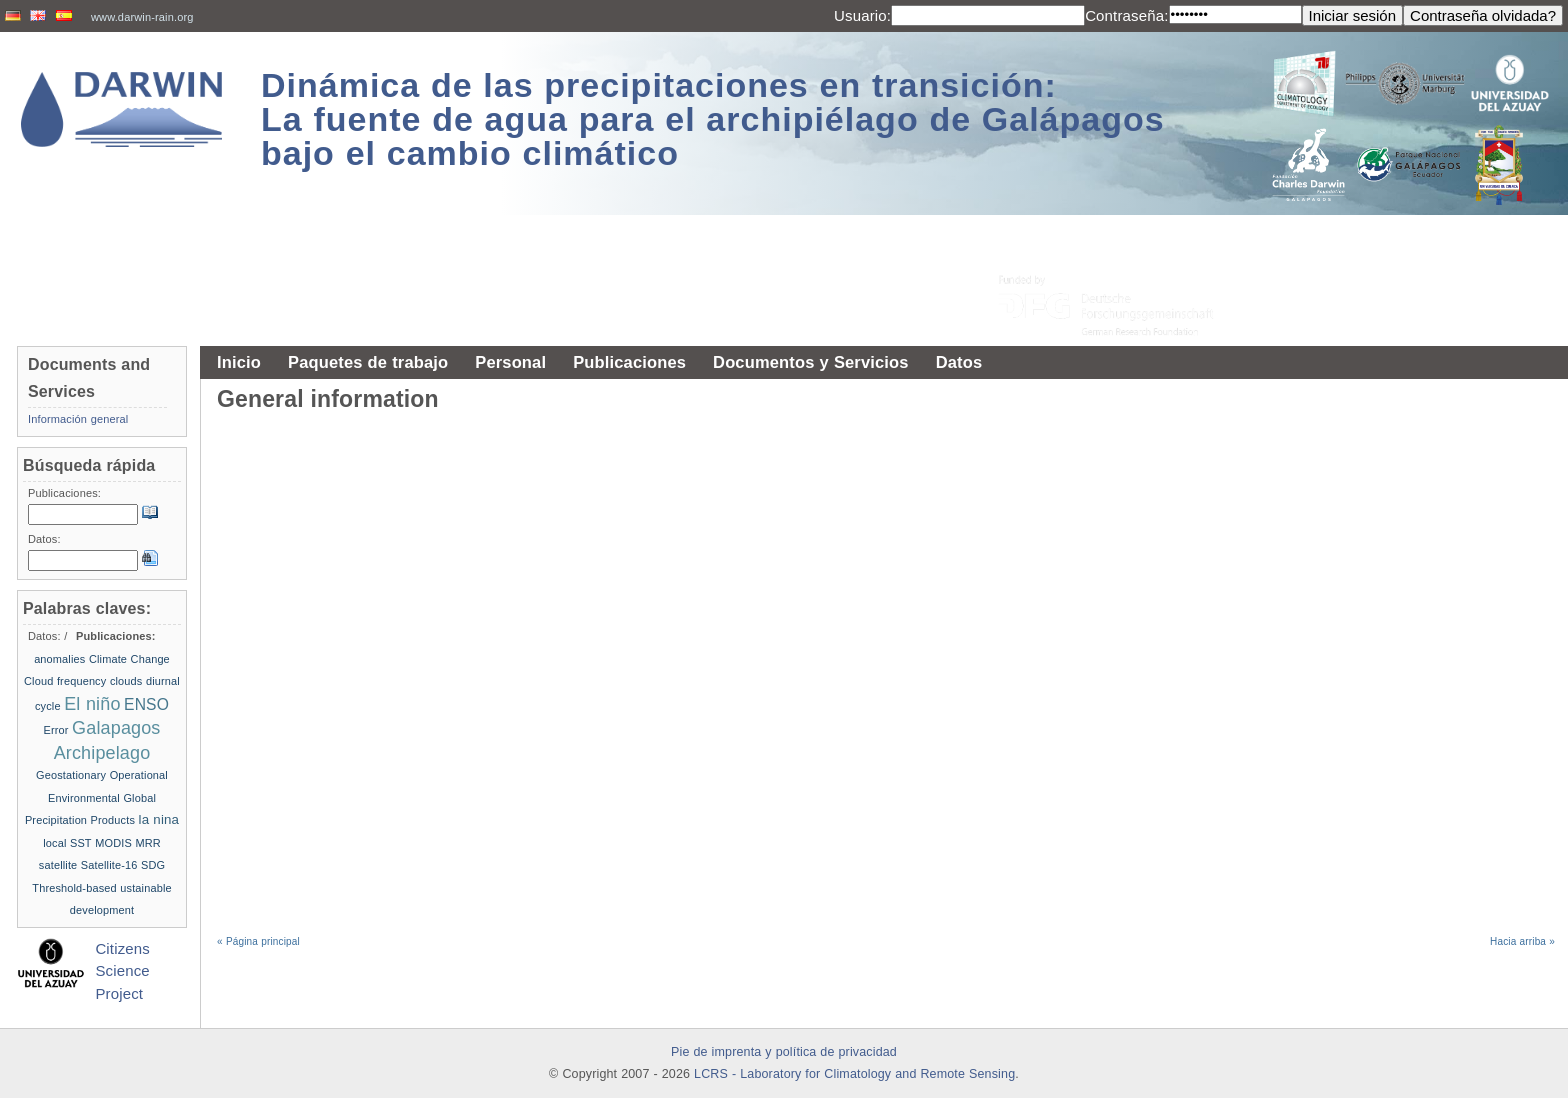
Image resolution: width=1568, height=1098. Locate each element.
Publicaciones (629, 362)
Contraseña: (1126, 15)
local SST (67, 843)
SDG (153, 865)
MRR (147, 843)
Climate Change (129, 659)
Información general (78, 419)
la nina (159, 819)
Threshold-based (74, 888)
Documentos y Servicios (811, 362)
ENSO (146, 704)
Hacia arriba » (1522, 941)
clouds (126, 681)
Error (55, 730)
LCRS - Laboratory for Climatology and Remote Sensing (854, 1074)
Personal (510, 362)
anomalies (59, 659)
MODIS (113, 843)
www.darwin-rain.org (142, 17)
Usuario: (862, 15)
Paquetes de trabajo (368, 362)
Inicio (239, 362)
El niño (92, 704)
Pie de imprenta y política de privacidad (784, 1052)
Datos (959, 362)
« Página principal (258, 941)
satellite (58, 865)
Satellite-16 (109, 865)
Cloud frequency (65, 681)
